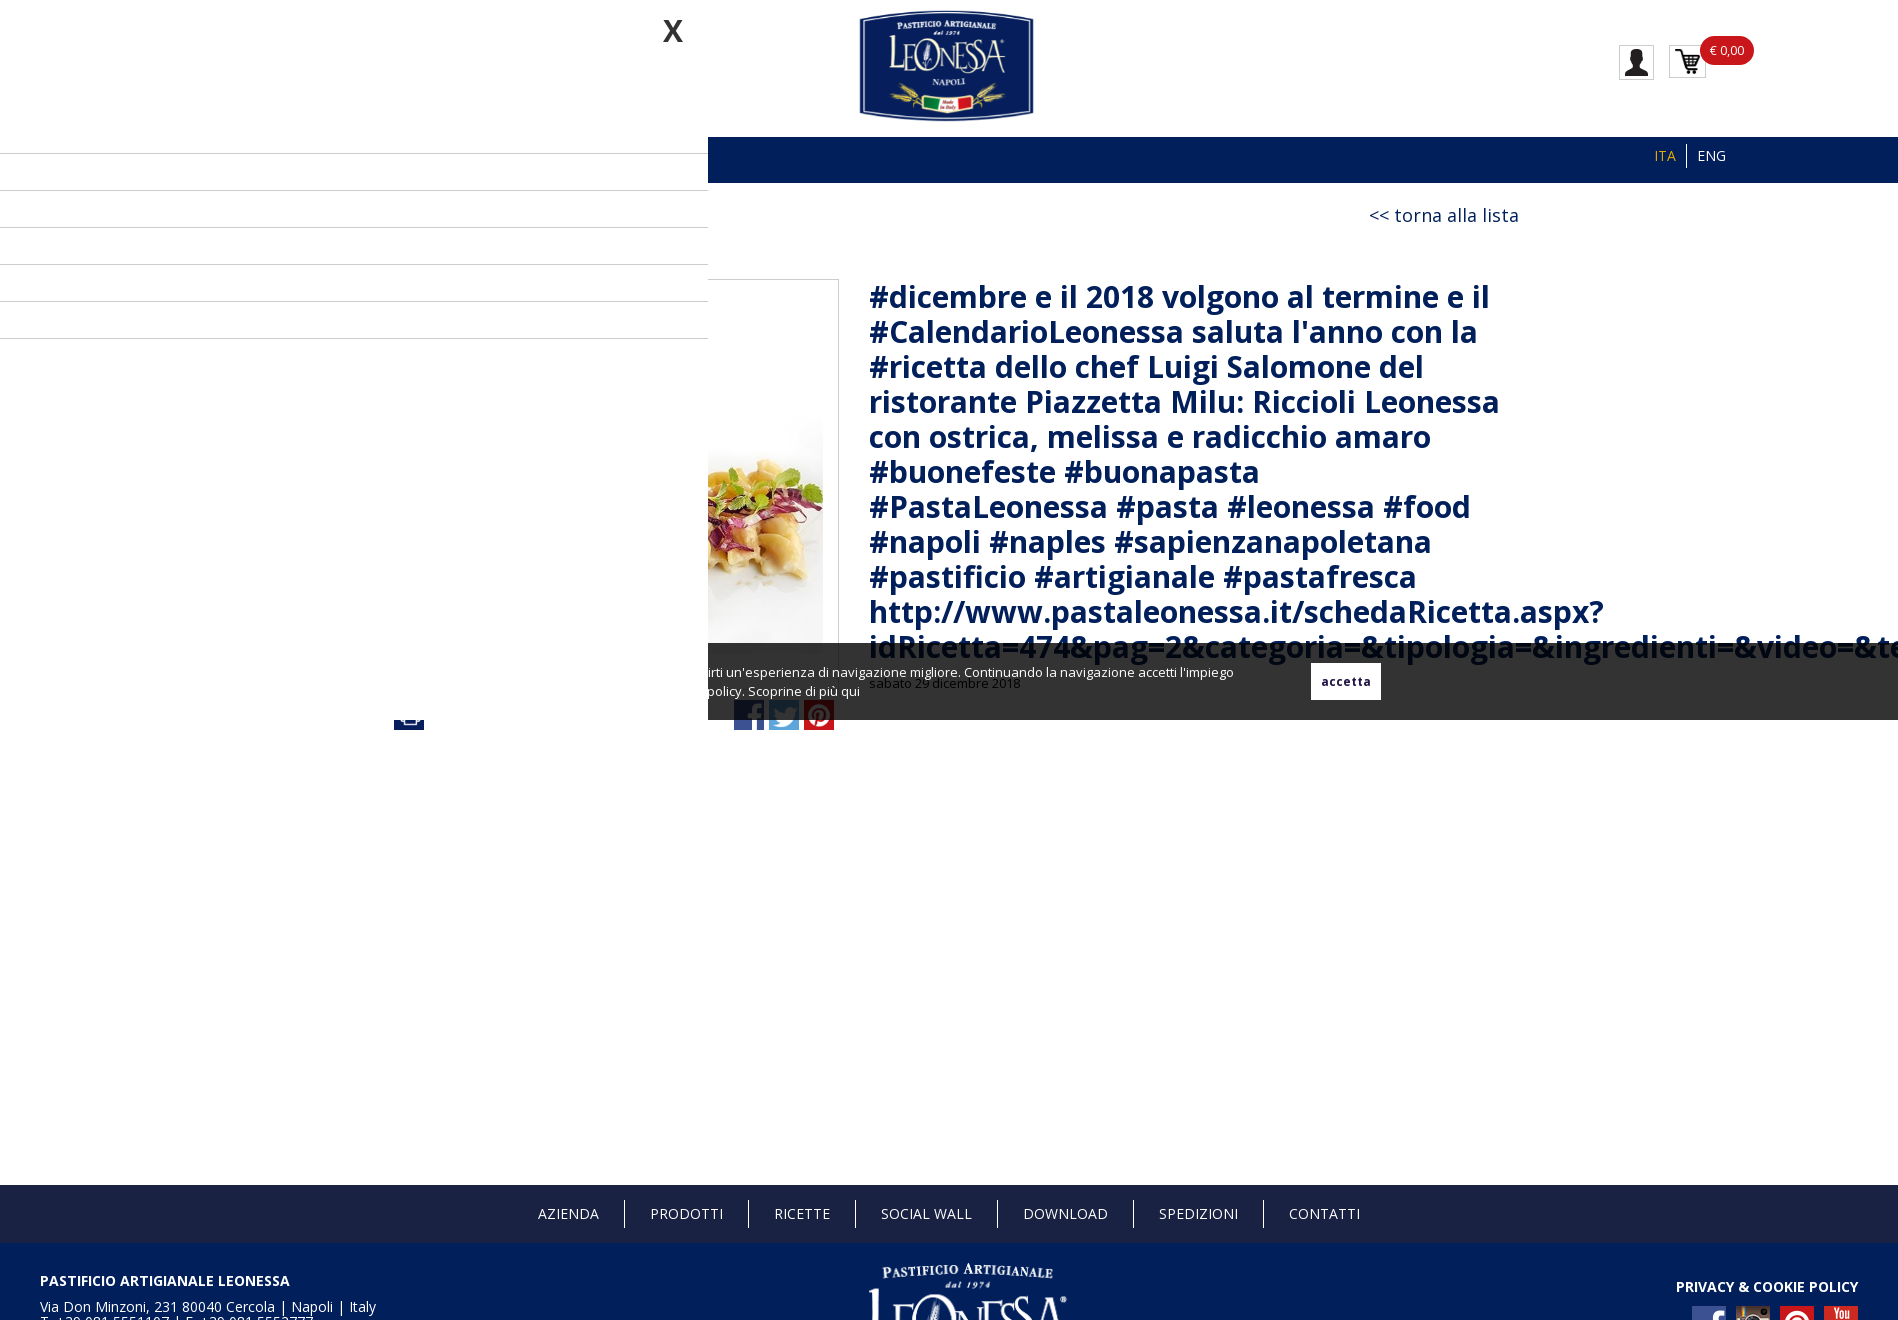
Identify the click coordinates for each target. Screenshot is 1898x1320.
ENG (1711, 155)
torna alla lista (1456, 215)
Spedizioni (1198, 1213)
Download (1065, 1213)
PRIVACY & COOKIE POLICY (1767, 1286)
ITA (1665, 155)
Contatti (1324, 1213)
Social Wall (926, 1213)
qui (850, 691)
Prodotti (686, 1213)
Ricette (802, 1213)
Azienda (568, 1213)
